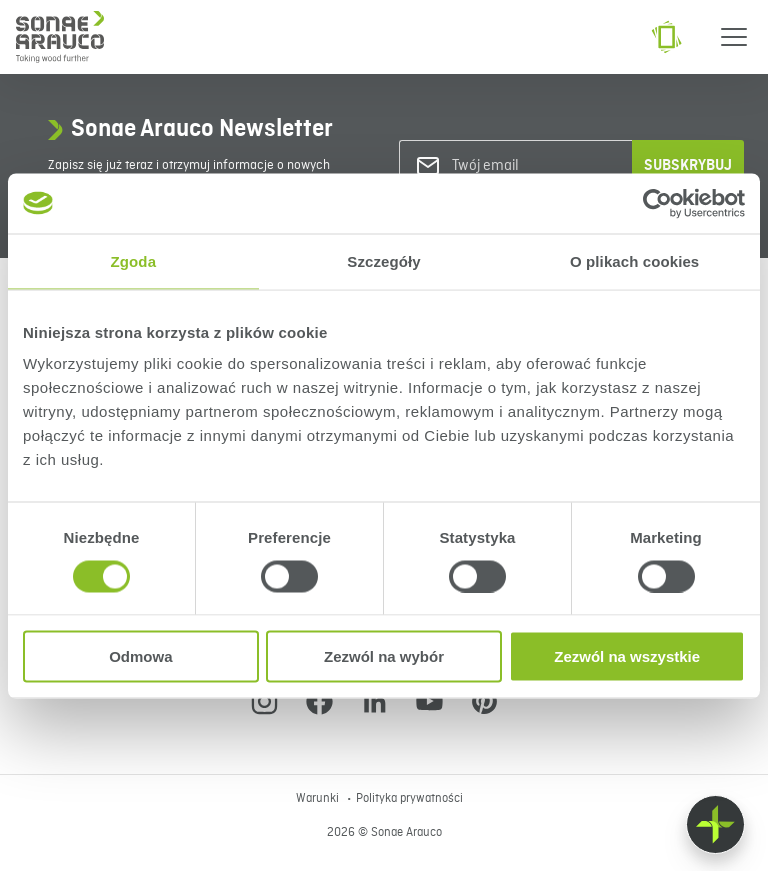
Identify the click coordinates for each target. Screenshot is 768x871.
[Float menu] (715, 824)
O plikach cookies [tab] (634, 260)
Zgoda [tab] (134, 260)
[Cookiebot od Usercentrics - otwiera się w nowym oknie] (657, 203)
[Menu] (734, 37)
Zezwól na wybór (384, 656)
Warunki (319, 799)
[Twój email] (533, 166)
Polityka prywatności (409, 799)
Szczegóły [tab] (383, 260)
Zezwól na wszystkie (627, 656)
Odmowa (140, 656)
